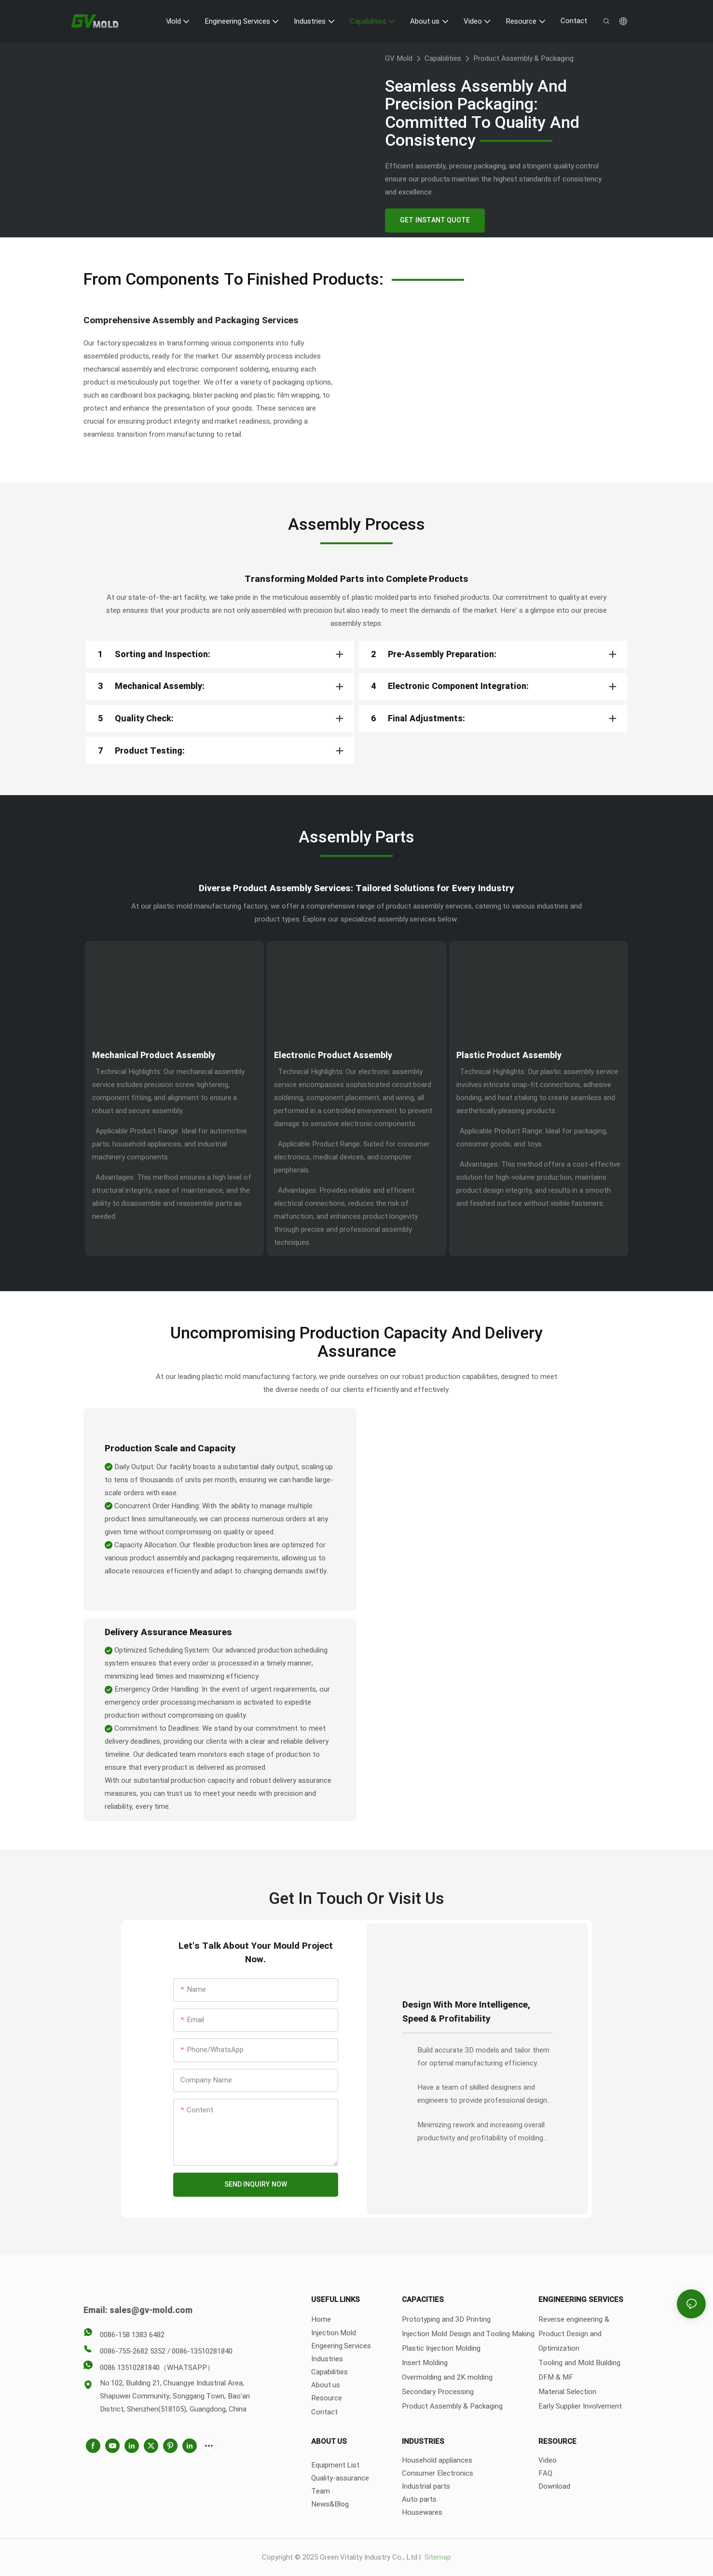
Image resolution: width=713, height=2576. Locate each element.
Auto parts (419, 2499)
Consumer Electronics (437, 2473)
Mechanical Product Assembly (153, 1055)
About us (326, 2385)
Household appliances (437, 2460)
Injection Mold (333, 2333)
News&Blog (330, 2504)
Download (554, 2486)
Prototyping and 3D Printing (446, 2319)
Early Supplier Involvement (580, 2406)
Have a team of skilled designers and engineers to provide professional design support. (482, 2094)
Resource (326, 2398)
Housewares (422, 2512)
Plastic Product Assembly (509, 1055)
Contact (324, 2412)
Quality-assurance (340, 2478)
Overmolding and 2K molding (447, 2377)
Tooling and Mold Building (579, 2362)
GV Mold (398, 58)
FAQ (545, 2473)
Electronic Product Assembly (333, 1055)
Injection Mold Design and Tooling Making (468, 2333)
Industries (327, 2359)
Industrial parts (426, 2486)
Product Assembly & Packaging (523, 58)
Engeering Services (341, 2346)
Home (321, 2319)
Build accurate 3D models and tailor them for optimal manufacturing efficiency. (483, 2056)
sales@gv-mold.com (151, 2310)
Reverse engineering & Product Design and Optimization (573, 2334)
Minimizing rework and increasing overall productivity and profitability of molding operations (481, 2132)
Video (547, 2460)
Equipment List (335, 2465)
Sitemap (437, 2557)
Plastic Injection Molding (441, 2348)
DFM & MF (555, 2377)
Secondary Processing (438, 2391)
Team (320, 2491)
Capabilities (443, 58)
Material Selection (567, 2391)
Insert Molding (425, 2362)
